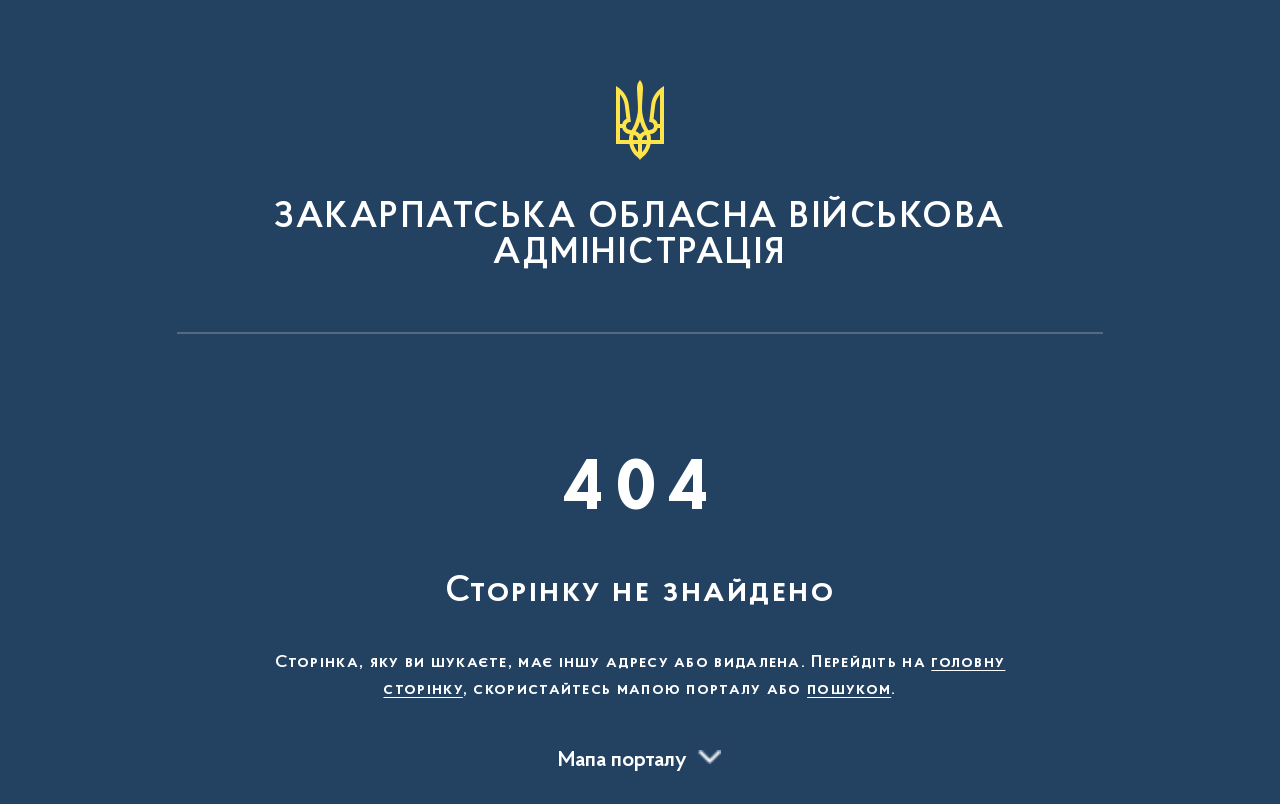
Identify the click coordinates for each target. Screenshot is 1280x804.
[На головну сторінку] (640, 176)
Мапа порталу (622, 761)
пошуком (849, 690)
